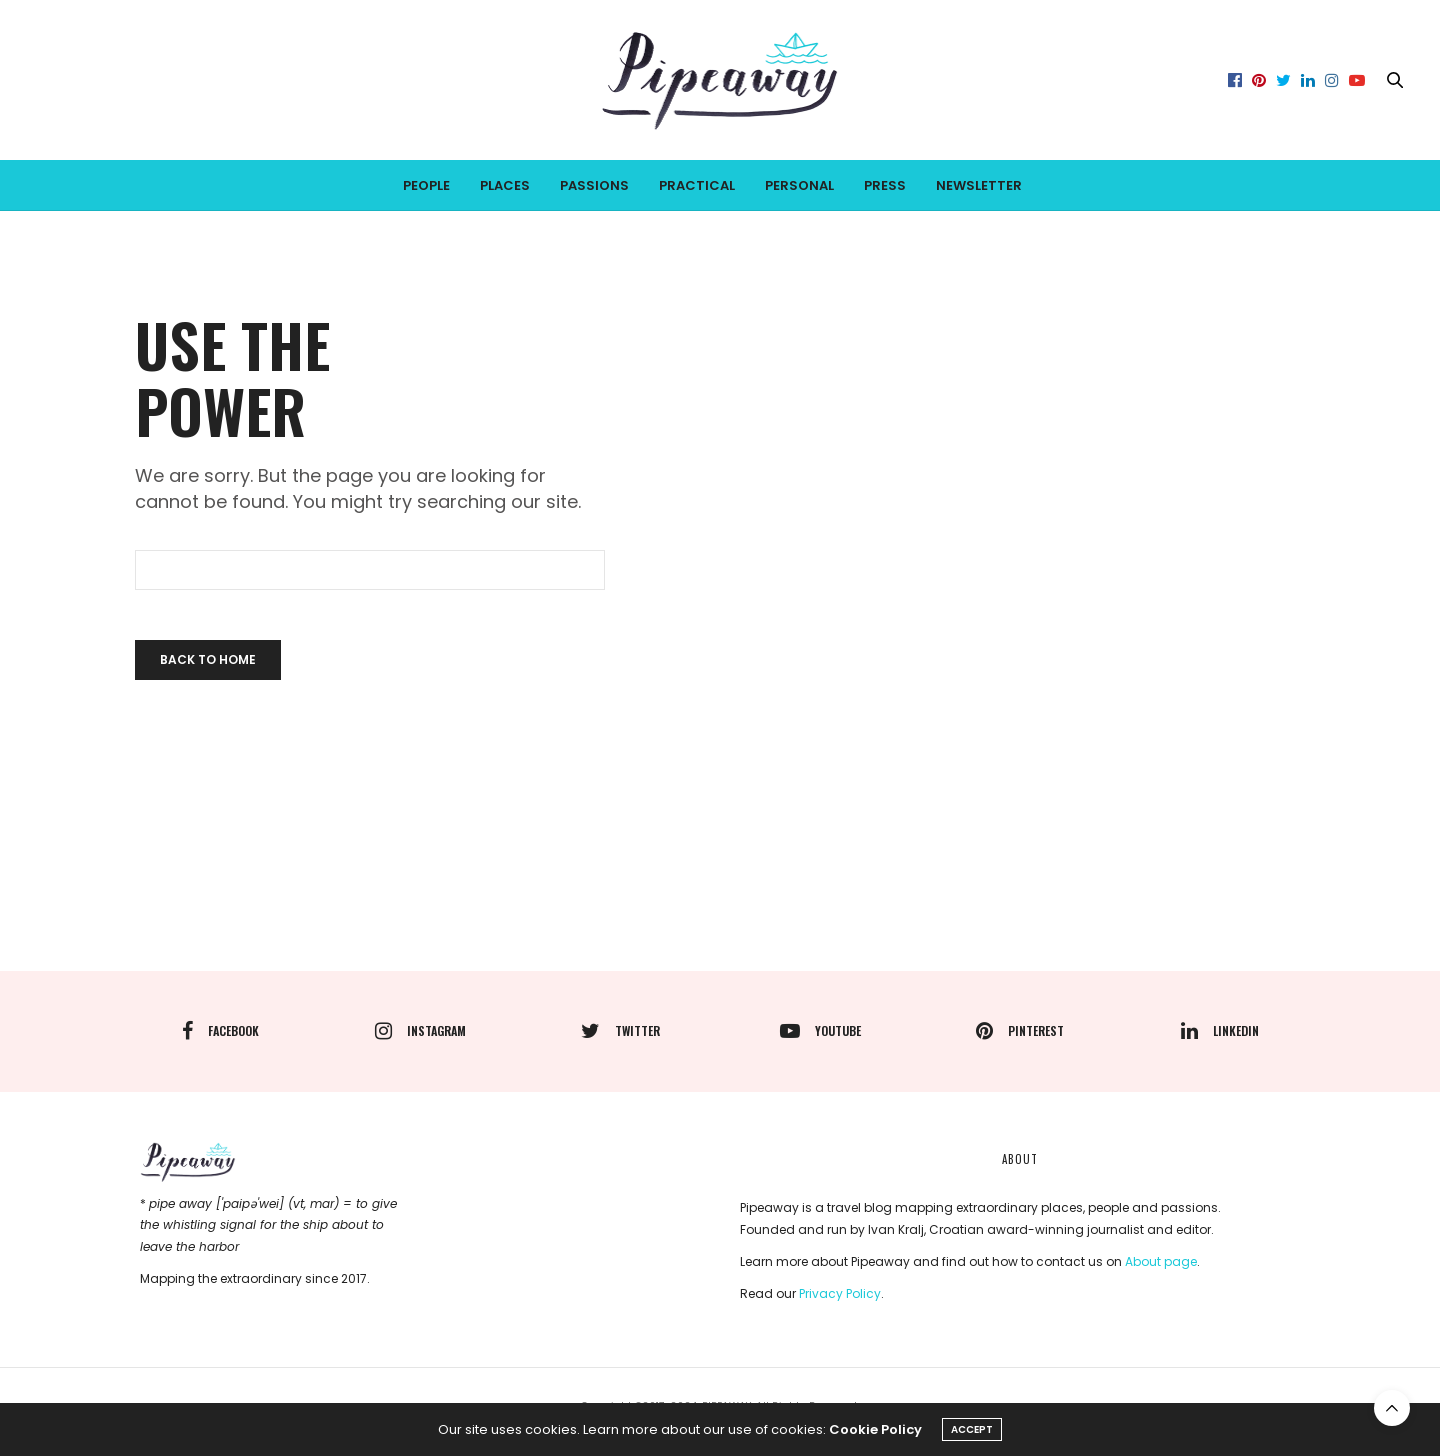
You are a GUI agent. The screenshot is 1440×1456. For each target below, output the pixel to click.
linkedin (1220, 1031)
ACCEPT (972, 1429)
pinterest (1020, 1031)
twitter (620, 1031)
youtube (820, 1031)
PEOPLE (426, 185)
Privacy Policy (840, 1293)
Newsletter (979, 185)
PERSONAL (799, 185)
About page (1161, 1261)
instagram (420, 1031)
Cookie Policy (875, 1429)
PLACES (505, 185)
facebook (220, 1031)
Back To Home (208, 659)
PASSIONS (594, 185)
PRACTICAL (697, 185)
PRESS (885, 185)
